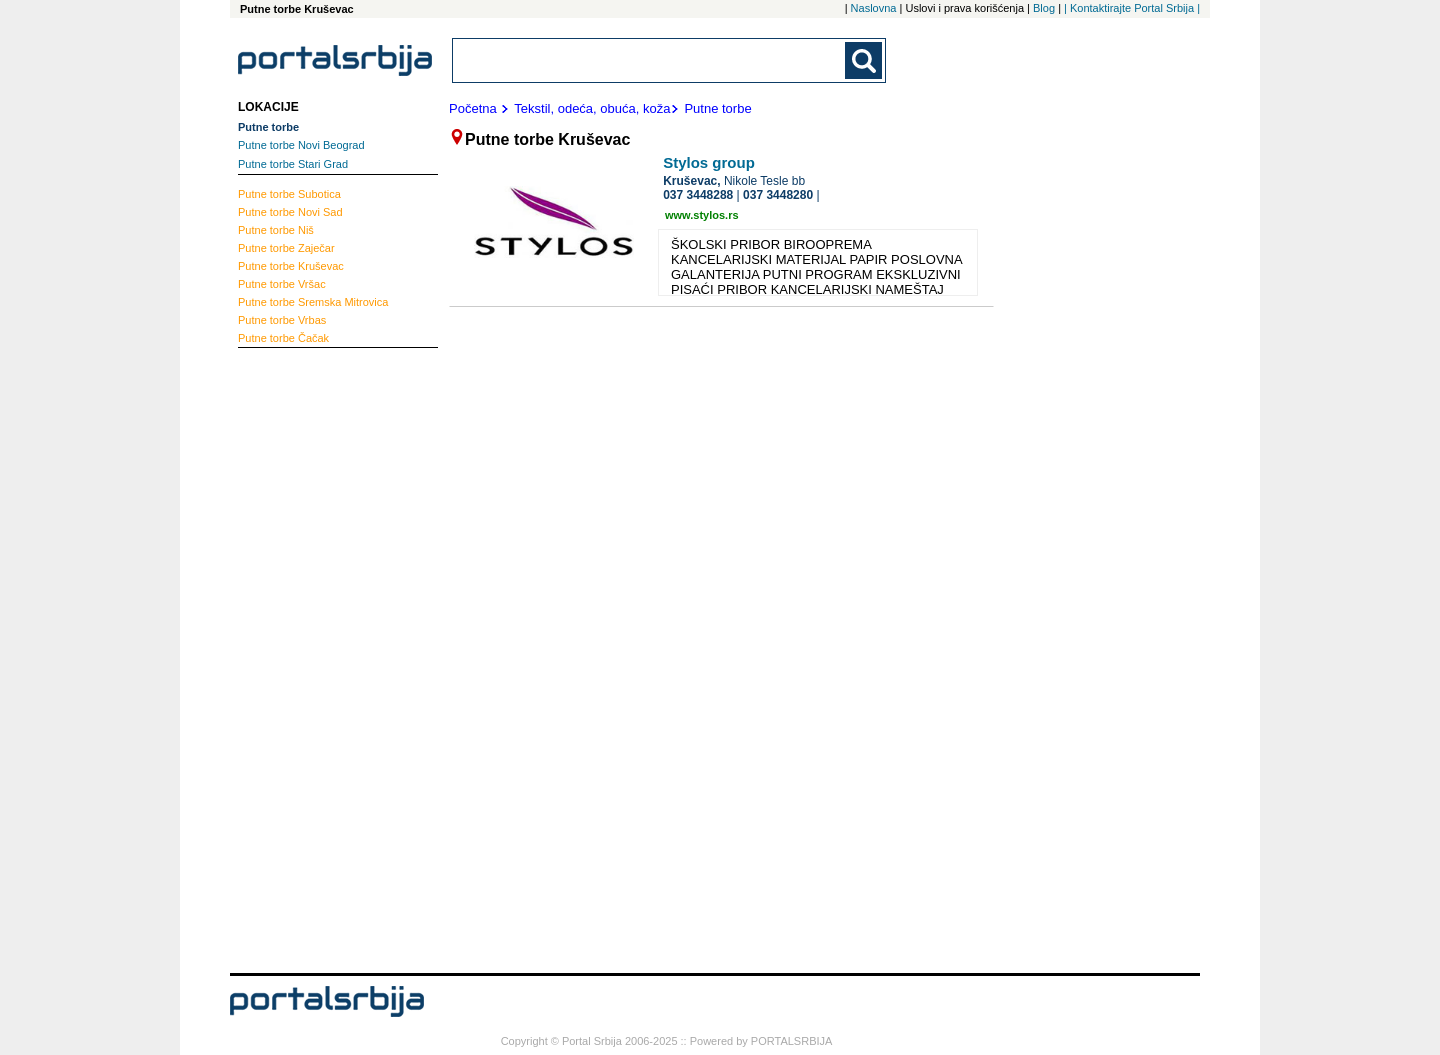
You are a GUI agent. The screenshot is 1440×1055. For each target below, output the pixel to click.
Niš (276, 230)
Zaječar (286, 248)
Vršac (282, 284)
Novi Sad (290, 212)
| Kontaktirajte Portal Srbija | (1132, 8)
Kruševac (291, 266)
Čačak (283, 338)
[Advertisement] (318, 658)
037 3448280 (778, 195)
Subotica (289, 194)
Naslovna (874, 8)
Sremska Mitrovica (313, 302)
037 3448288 (698, 195)
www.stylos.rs (702, 215)
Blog (1044, 8)
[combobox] (650, 60)
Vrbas (282, 320)
